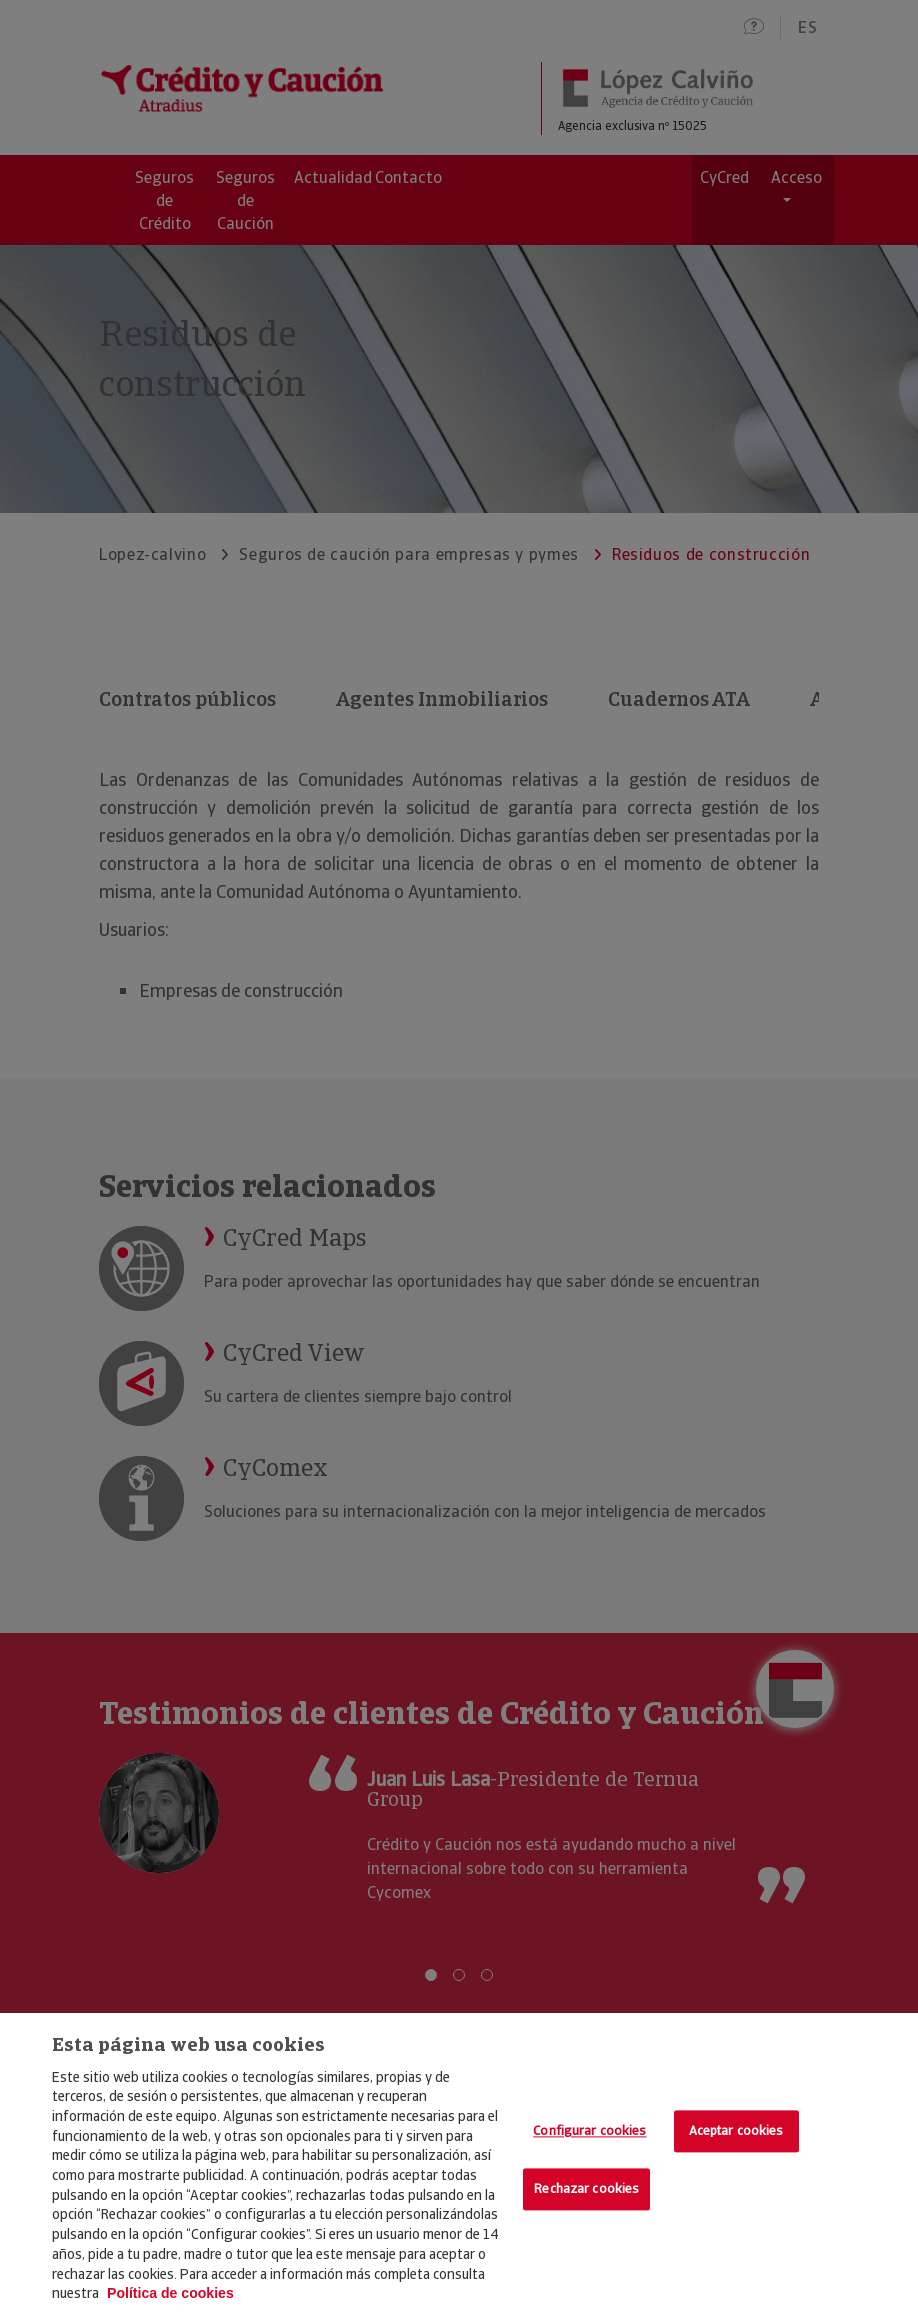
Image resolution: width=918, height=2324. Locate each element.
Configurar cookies (589, 2131)
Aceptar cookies (736, 2131)
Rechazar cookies (586, 2188)
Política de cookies (170, 2293)
